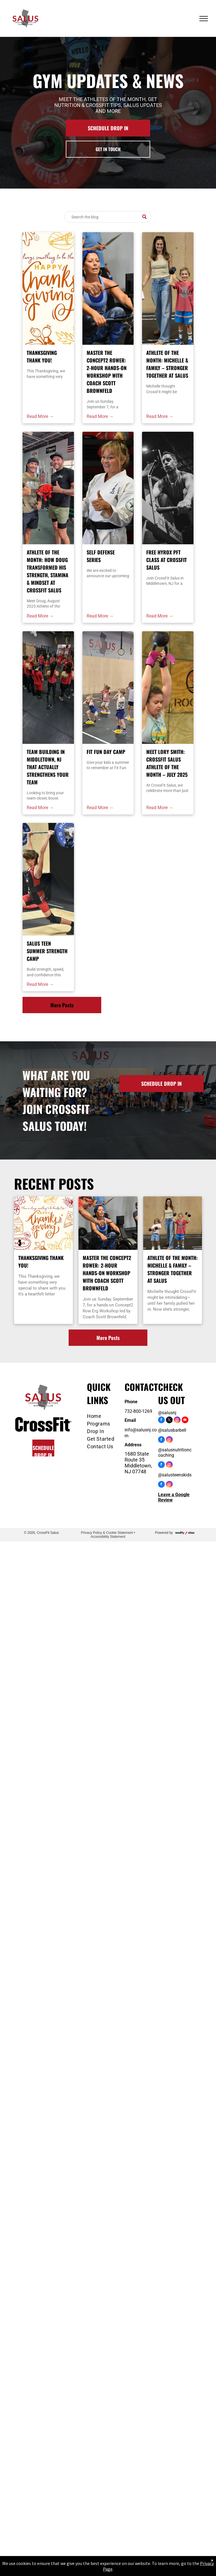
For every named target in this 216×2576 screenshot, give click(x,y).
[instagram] (177, 1420)
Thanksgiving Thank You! (42, 356)
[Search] (108, 217)
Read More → (40, 416)
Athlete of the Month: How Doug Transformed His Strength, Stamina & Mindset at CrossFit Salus (47, 571)
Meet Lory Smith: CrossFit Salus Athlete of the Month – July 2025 (167, 763)
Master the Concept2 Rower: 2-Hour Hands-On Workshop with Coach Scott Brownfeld (107, 371)
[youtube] (185, 1420)
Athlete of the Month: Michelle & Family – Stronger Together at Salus (167, 364)
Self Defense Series (101, 556)
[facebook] (161, 1420)
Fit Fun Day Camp (106, 751)
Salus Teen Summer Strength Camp (47, 951)
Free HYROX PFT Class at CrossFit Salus (166, 560)
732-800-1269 (138, 1411)
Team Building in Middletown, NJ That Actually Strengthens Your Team (48, 767)
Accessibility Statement (108, 1537)
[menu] (203, 18)
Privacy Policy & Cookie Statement (107, 1533)
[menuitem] (105, 1416)
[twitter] (169, 1420)
